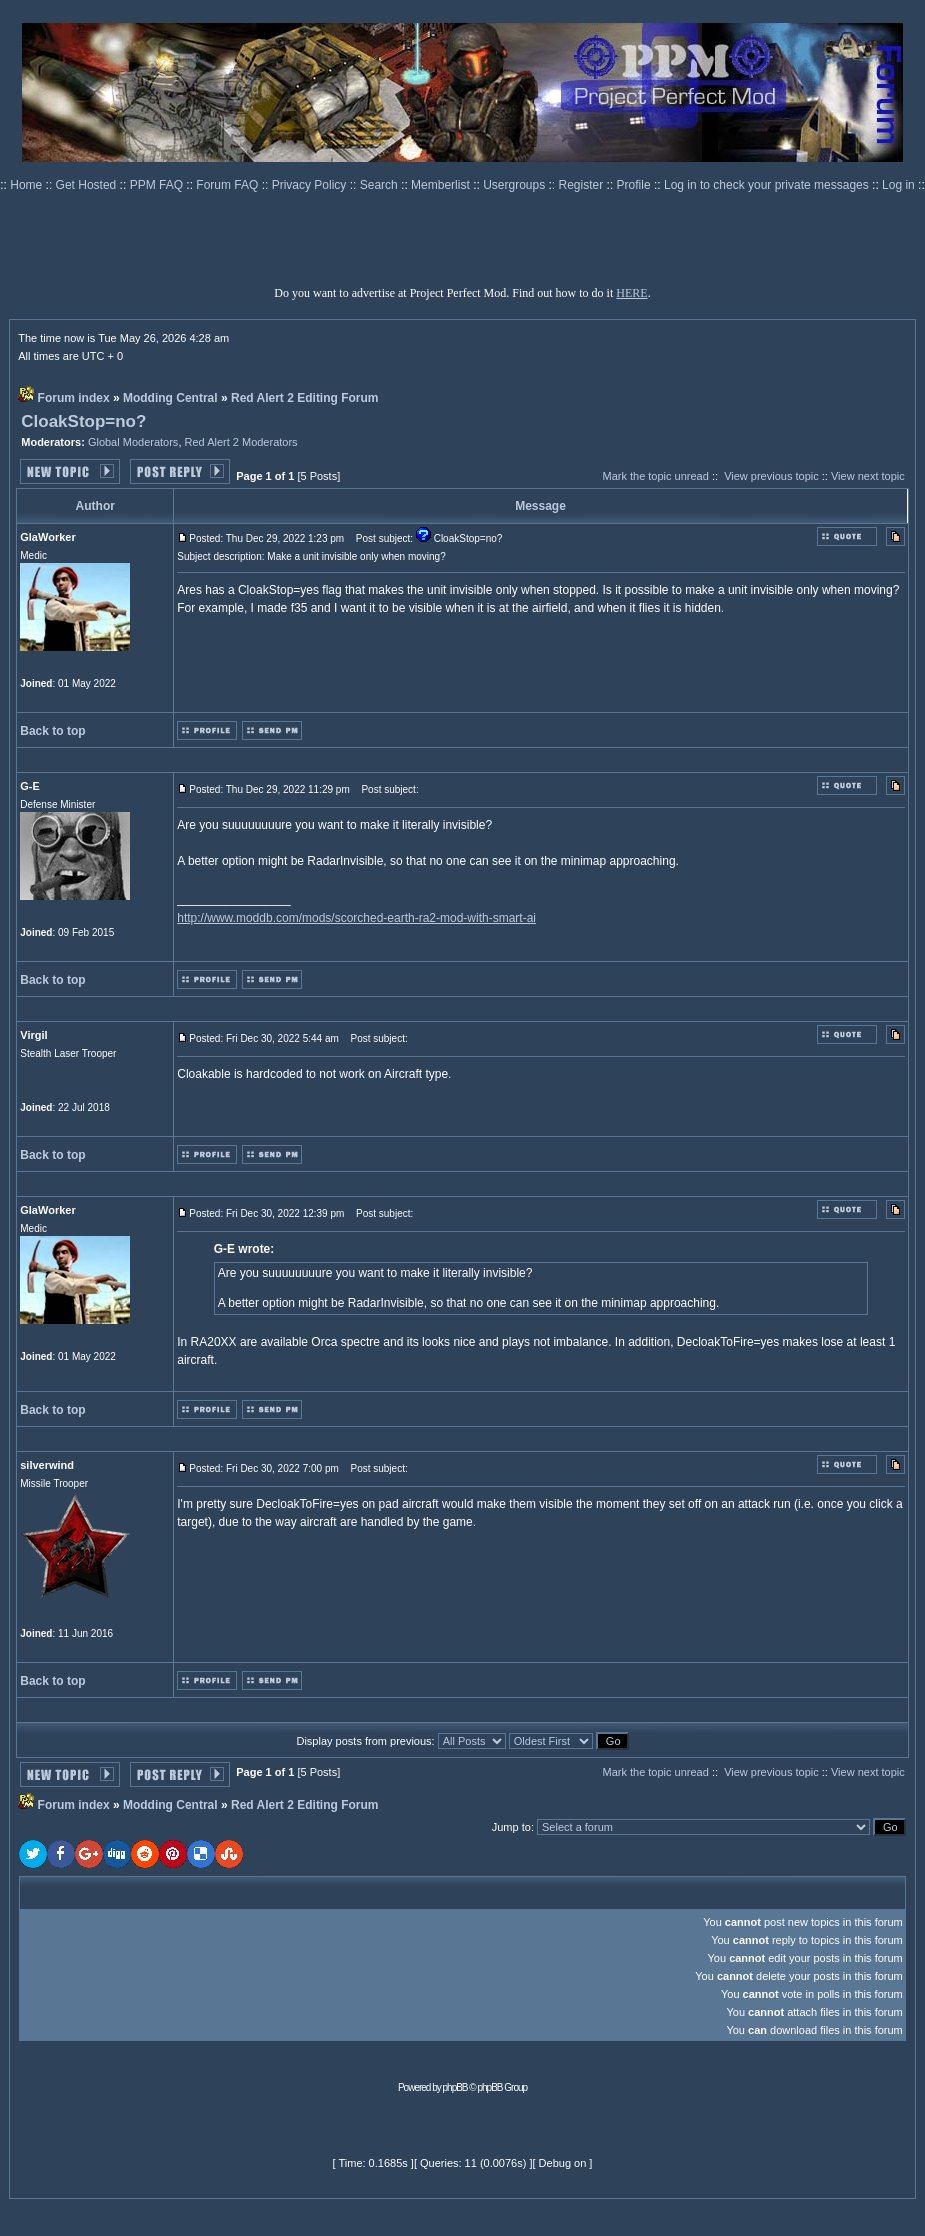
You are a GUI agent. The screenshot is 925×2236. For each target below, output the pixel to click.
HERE (631, 293)
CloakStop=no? (83, 421)
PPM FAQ (158, 185)
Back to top (52, 731)
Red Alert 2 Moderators (241, 442)
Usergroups (515, 185)
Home (27, 185)
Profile (635, 185)
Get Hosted (88, 185)
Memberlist (442, 185)
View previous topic (771, 476)
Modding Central (170, 398)
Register (583, 185)
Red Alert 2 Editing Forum (305, 398)
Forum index (74, 398)
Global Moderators (133, 442)
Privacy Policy (311, 185)
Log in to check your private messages (768, 185)
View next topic (868, 476)
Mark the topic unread (655, 476)
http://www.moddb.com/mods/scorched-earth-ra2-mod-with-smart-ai (356, 918)
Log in (898, 185)
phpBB (455, 2087)
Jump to (511, 1827)
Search (380, 185)
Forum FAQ (228, 185)
